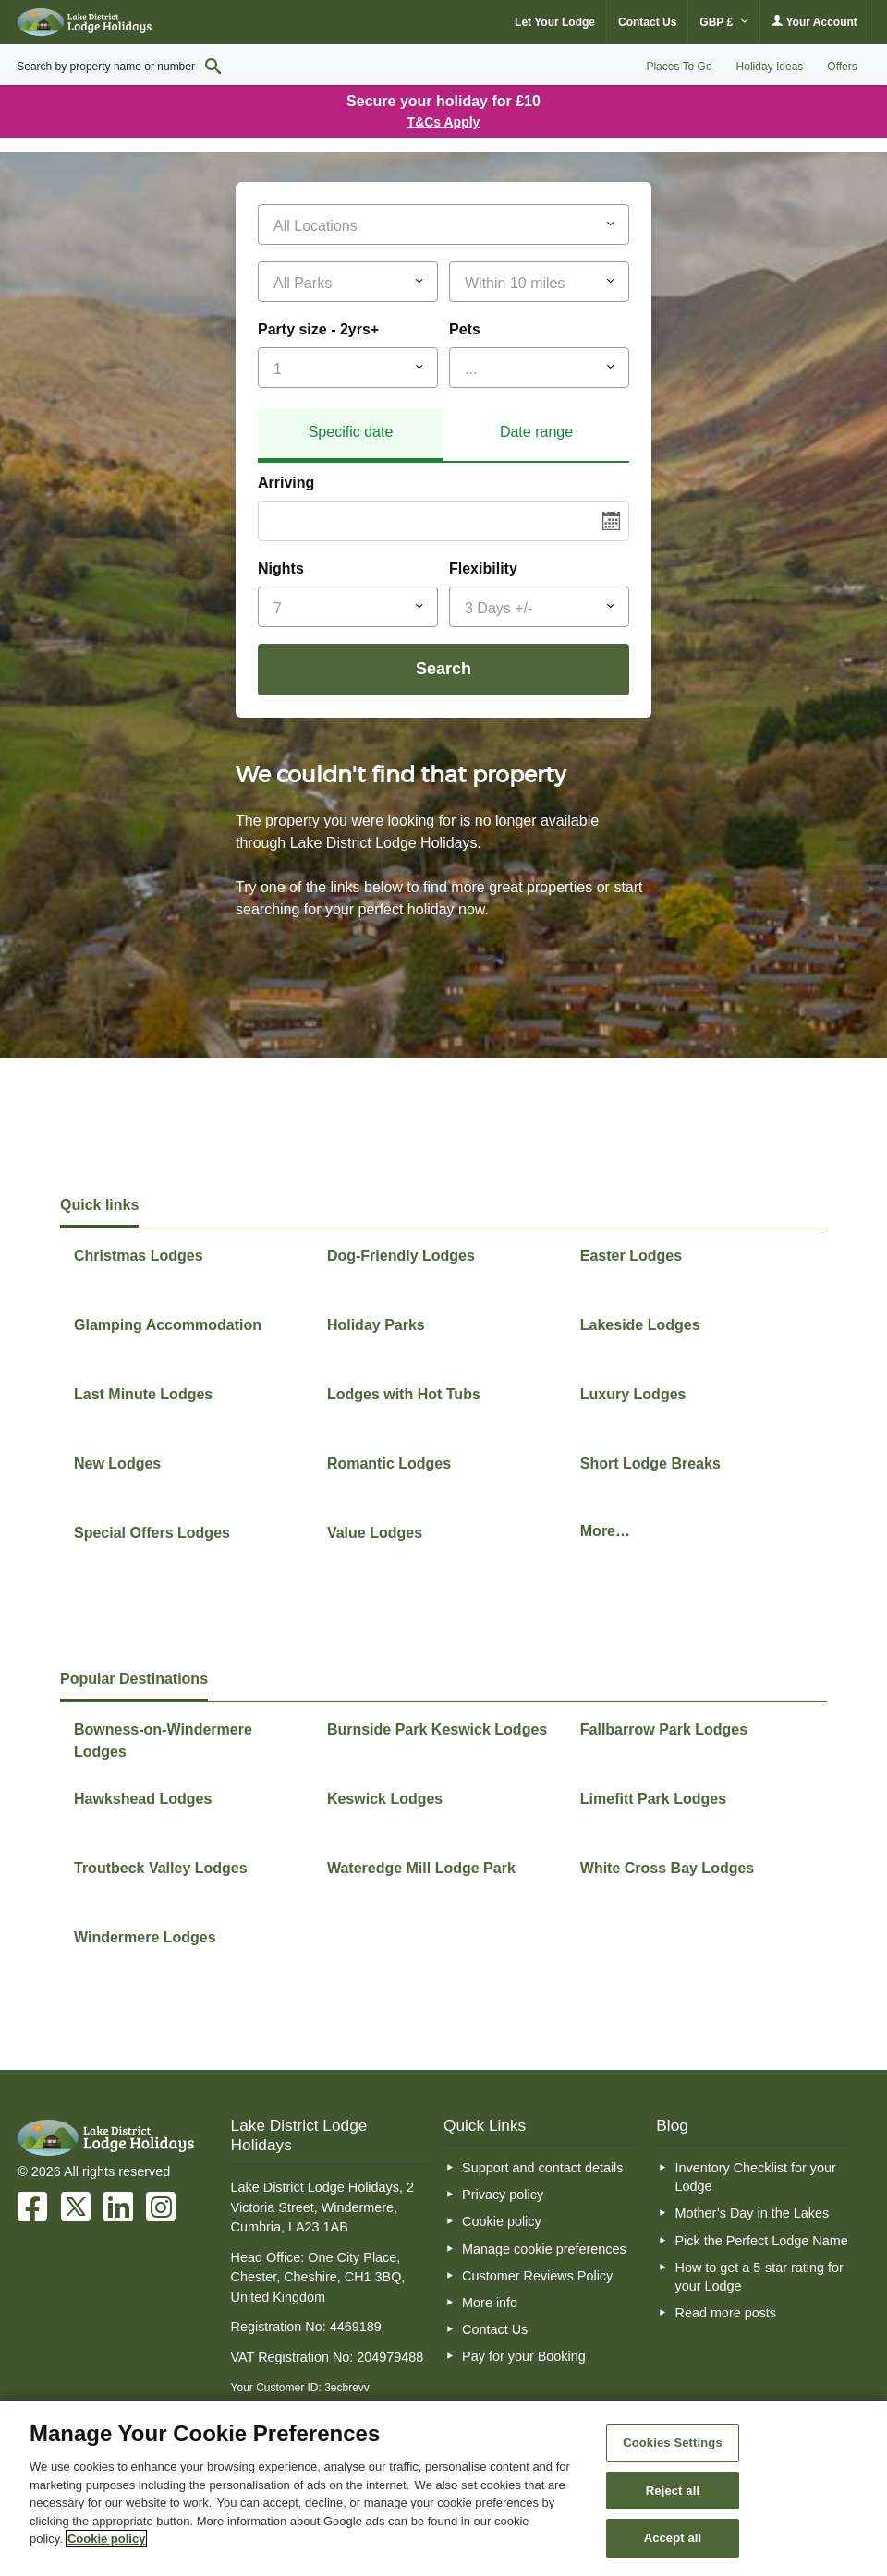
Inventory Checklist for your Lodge (754, 2177)
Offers (842, 66)
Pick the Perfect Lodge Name (760, 2240)
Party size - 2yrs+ (318, 329)
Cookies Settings (673, 2442)
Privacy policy (502, 2194)
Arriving (286, 482)
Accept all (673, 2538)
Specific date (351, 432)
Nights (281, 568)
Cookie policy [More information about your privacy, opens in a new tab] (106, 2539)
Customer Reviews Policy (537, 2275)
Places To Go (678, 66)
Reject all (672, 2490)
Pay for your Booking (524, 2356)
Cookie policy (501, 2221)
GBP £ (723, 22)
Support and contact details (542, 2167)
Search (443, 668)
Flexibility (483, 568)
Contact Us (647, 22)
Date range (536, 432)
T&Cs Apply (443, 122)
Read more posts (725, 2312)
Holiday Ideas (770, 66)
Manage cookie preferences (544, 2249)
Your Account (814, 22)
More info (489, 2302)
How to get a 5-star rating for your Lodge (758, 2276)
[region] (443, 2488)
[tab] (351, 435)
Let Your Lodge (555, 22)
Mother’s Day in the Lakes (751, 2213)
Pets (464, 329)
